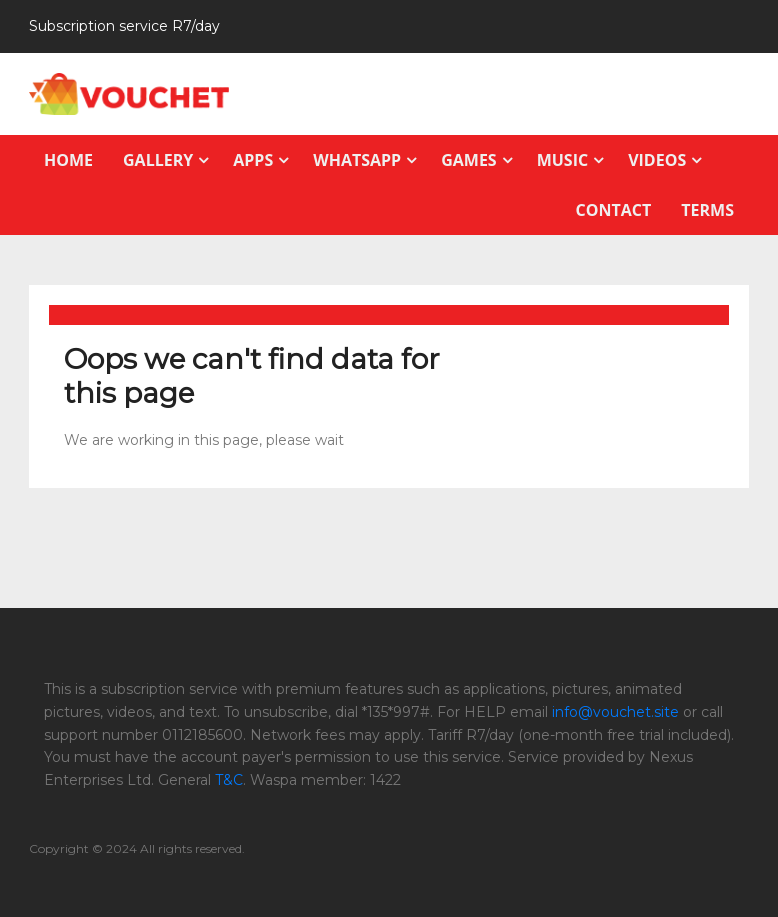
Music (562, 160)
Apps (253, 160)
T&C (229, 780)
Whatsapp (357, 160)
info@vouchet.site (615, 712)
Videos (657, 160)
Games (468, 160)
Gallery (158, 160)
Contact (614, 210)
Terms (707, 210)
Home (68, 160)
